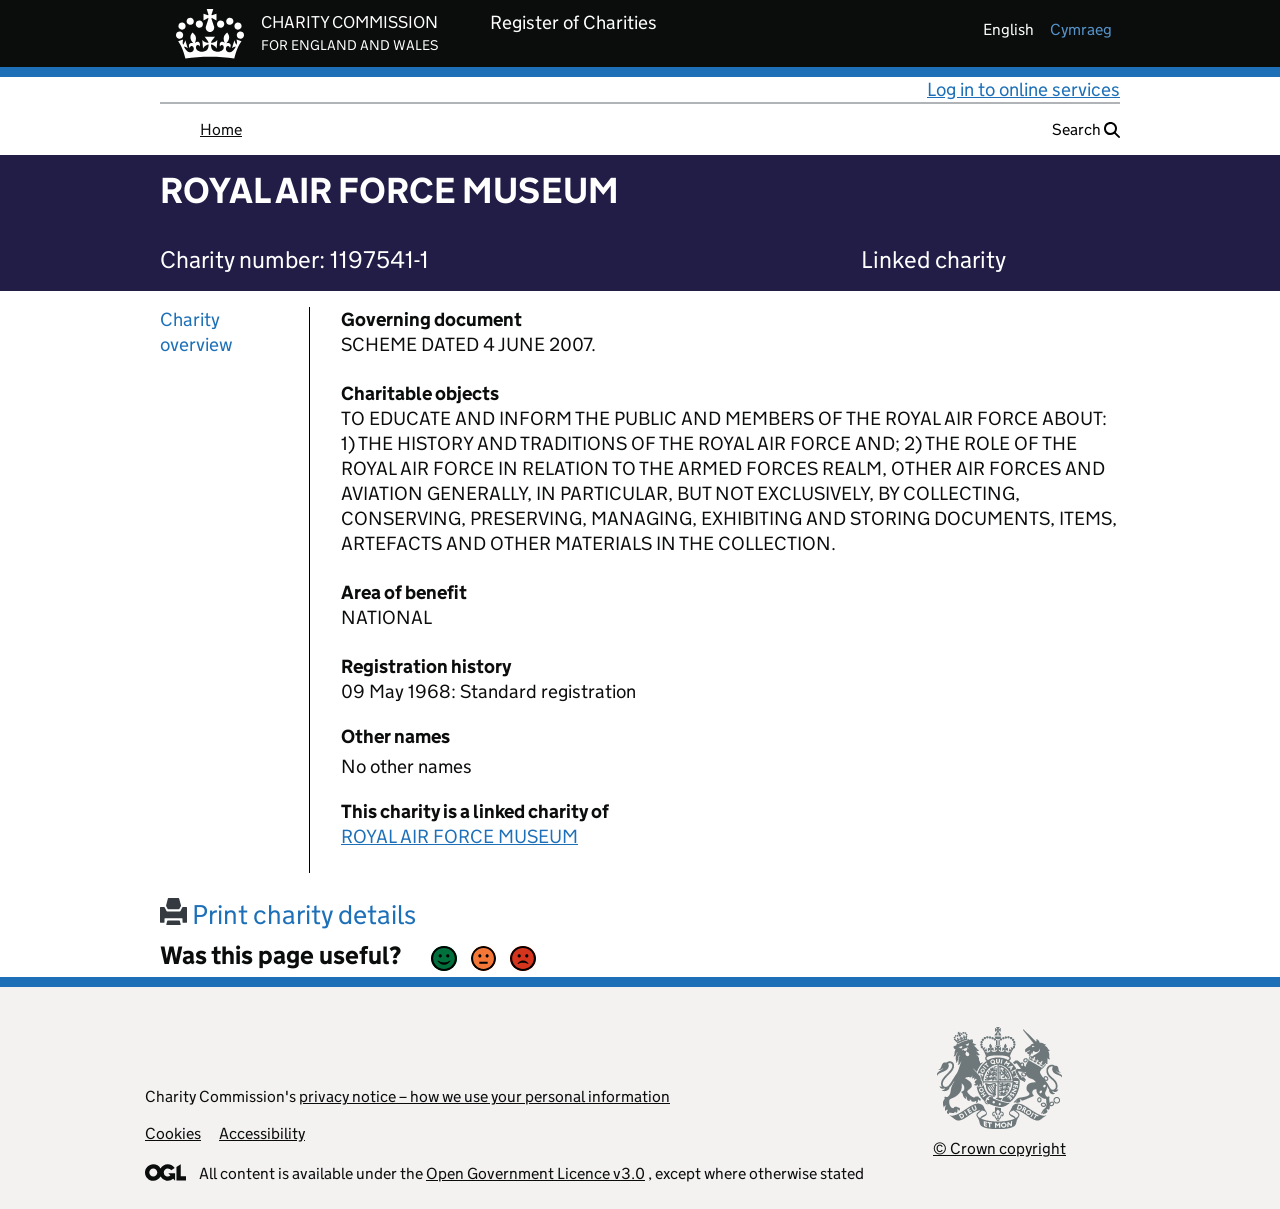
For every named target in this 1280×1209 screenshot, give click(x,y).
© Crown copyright (999, 1148)
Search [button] (1086, 129)
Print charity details (288, 914)
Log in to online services (1023, 89)
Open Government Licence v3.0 (535, 1173)
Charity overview (196, 332)
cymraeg (1081, 29)
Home (221, 129)
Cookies (173, 1133)
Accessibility (262, 1133)
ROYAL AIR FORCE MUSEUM (459, 836)
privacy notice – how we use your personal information (484, 1096)
